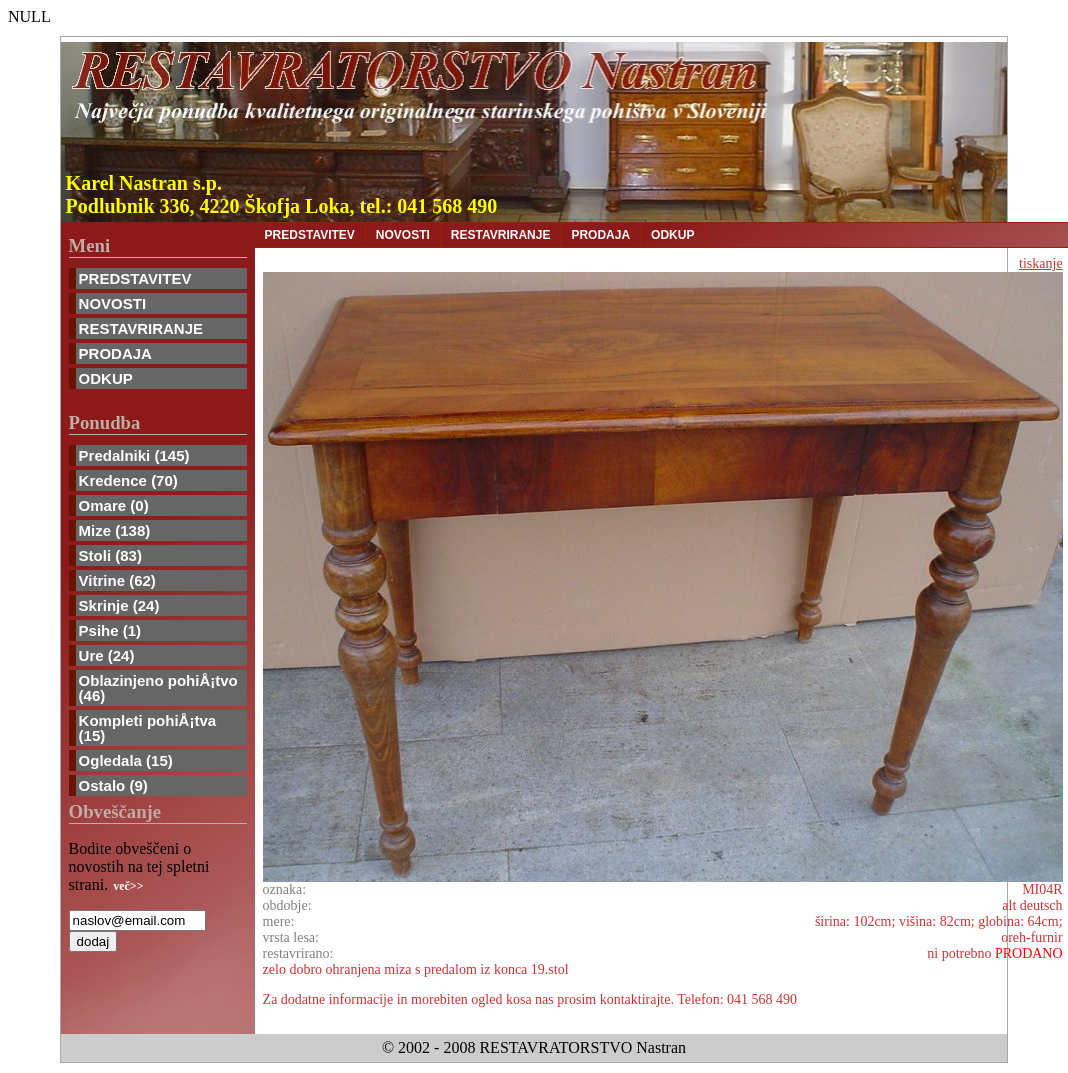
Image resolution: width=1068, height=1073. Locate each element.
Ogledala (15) (126, 760)
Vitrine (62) (117, 580)
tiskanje (1041, 263)
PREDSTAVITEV (135, 278)
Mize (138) (115, 530)
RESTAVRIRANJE (141, 328)
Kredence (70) (128, 480)
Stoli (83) (110, 555)
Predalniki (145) (134, 455)
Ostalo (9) (113, 785)
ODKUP (106, 378)
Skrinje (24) (119, 605)
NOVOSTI (113, 303)
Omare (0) (114, 505)
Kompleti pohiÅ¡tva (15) (148, 728)
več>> (128, 886)
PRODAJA (115, 353)
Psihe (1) (110, 630)
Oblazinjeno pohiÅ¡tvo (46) (158, 688)
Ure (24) (107, 655)
